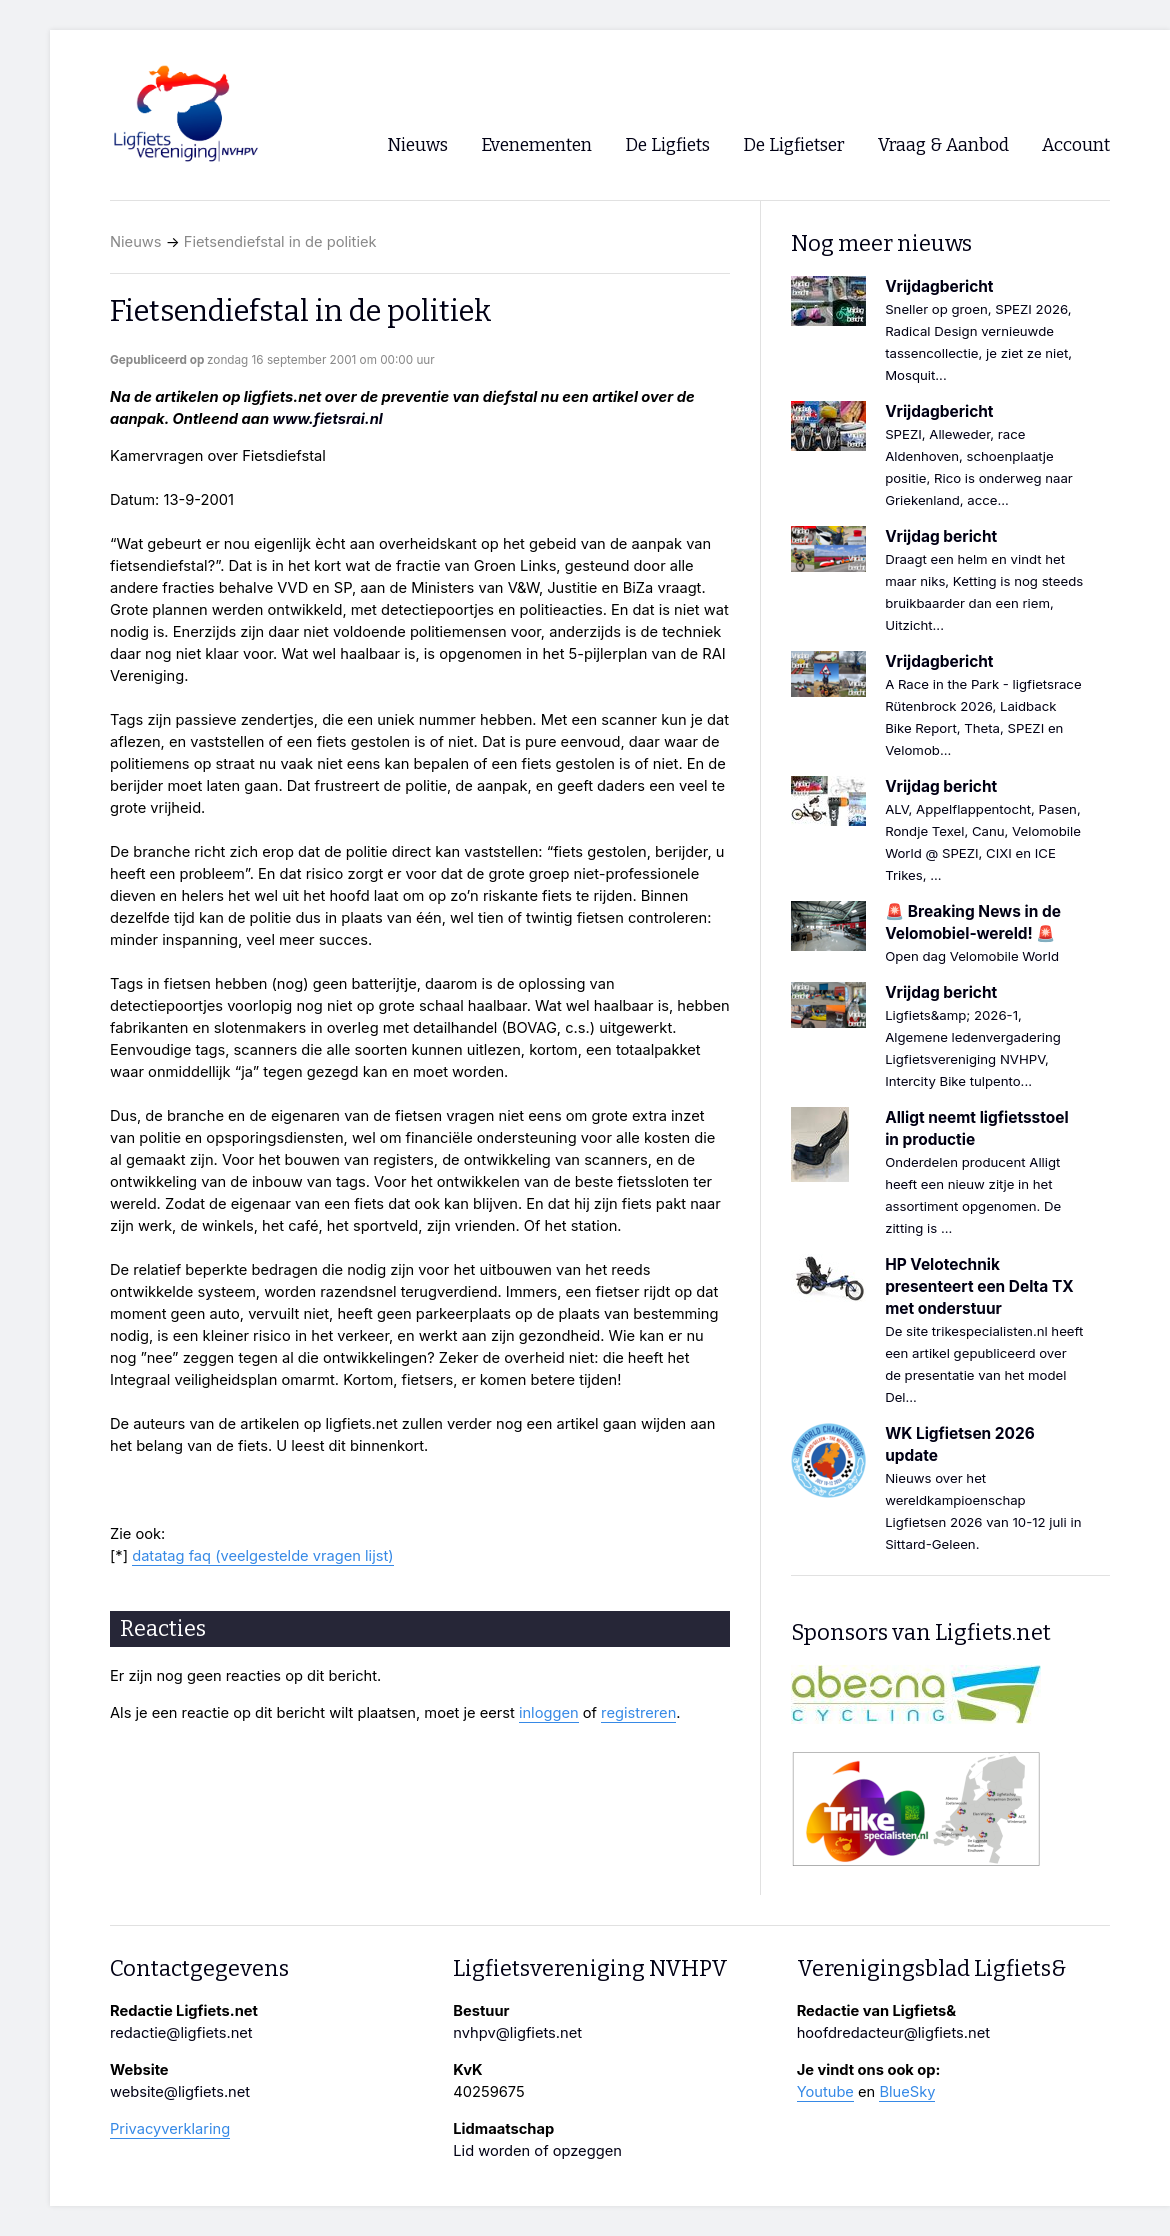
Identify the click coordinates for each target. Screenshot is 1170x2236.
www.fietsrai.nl (328, 419)
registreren (638, 1713)
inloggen (549, 1713)
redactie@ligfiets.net (181, 2033)
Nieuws (136, 242)
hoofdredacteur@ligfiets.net (893, 2033)
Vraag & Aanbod (943, 145)
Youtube (825, 2092)
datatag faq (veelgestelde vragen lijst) (262, 1556)
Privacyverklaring (170, 2129)
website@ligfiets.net (180, 2092)
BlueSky (907, 2092)
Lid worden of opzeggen (537, 2151)
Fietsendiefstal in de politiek (280, 242)
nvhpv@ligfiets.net (517, 2033)
